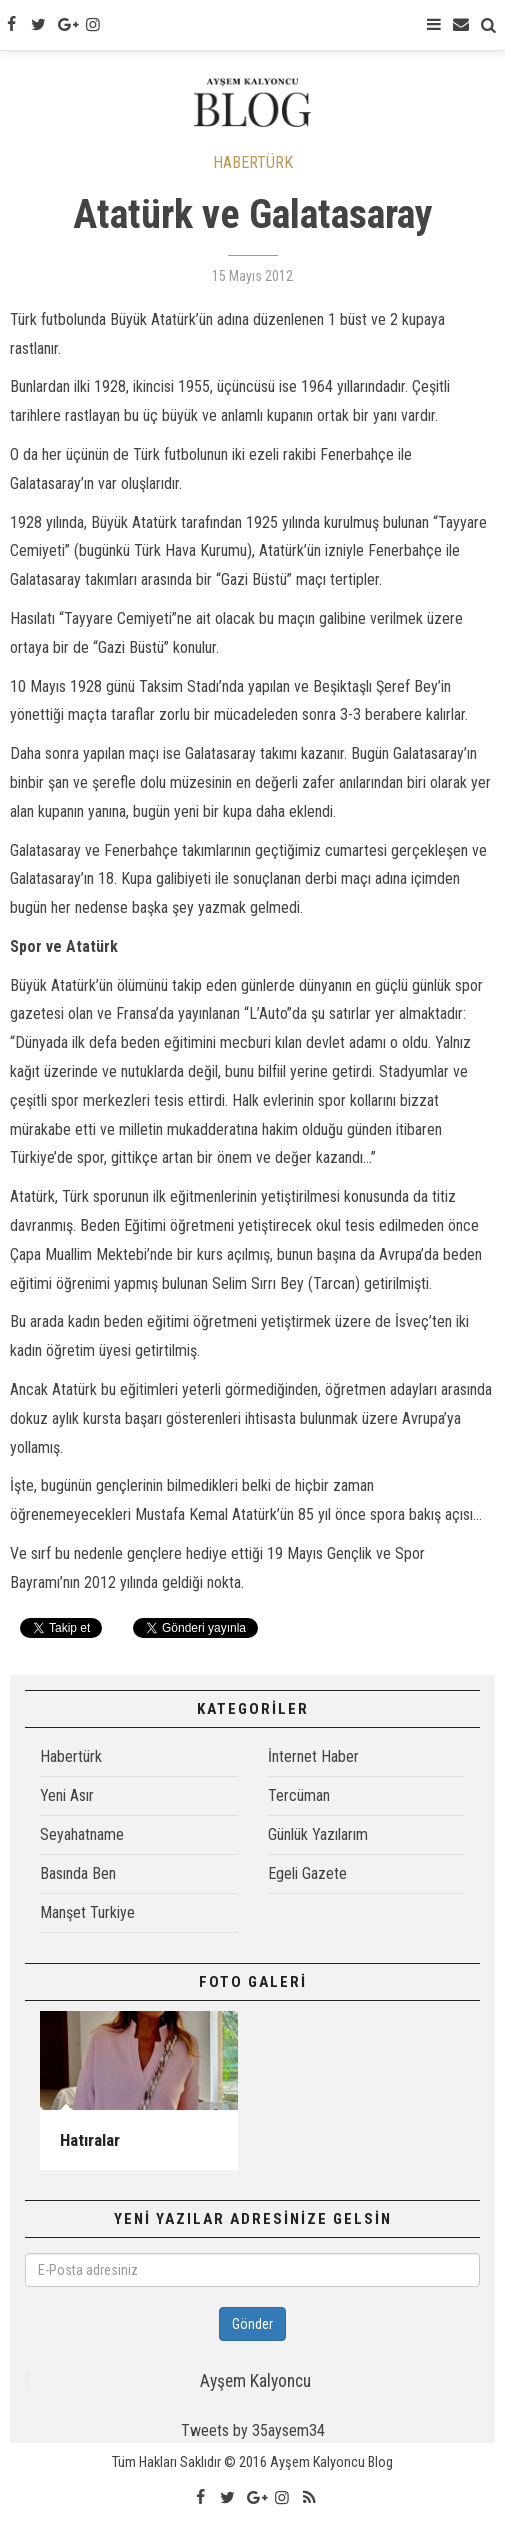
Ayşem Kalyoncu (255, 2381)
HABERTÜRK (253, 162)
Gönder (252, 2324)
